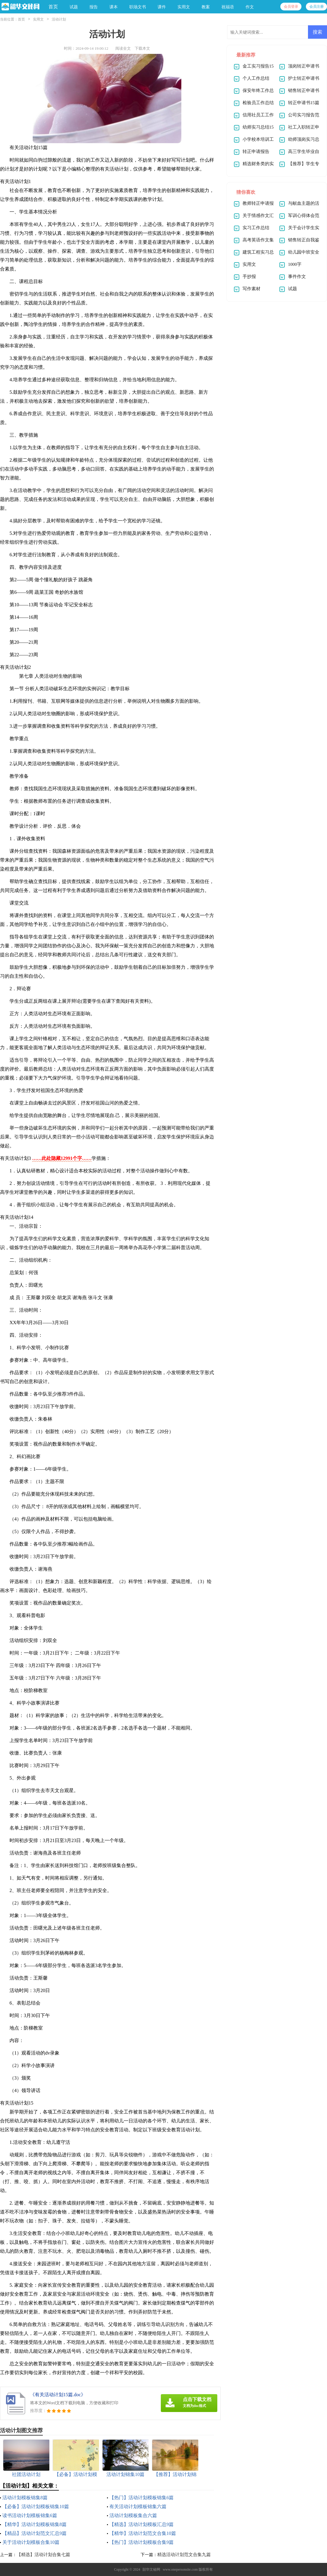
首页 (53, 6)
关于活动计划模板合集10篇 (30, 2542)
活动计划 (59, 19)
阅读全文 (123, 48)
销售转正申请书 (303, 90)
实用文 (38, 19)
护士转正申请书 (303, 78)
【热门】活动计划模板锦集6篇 (141, 2497)
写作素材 (251, 288)
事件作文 (297, 276)
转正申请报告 (256, 151)
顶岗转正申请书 (303, 66)
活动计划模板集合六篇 (133, 2515)
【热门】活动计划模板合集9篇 (141, 2542)
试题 (292, 288)
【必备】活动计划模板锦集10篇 (35, 2506)
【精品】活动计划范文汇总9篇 (34, 2533)
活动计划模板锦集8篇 (25, 2497)
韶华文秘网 (151, 2569)
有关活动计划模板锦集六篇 (137, 2506)
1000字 (294, 264)
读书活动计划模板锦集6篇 (29, 2515)
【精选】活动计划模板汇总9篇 (141, 2524)
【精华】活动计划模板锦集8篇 (34, 2524)
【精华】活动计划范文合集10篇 (142, 2533)
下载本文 (142, 48)
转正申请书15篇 (303, 102)
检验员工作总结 (258, 102)
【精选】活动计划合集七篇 (43, 2554)
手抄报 (249, 276)
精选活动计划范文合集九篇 (184, 2554)
